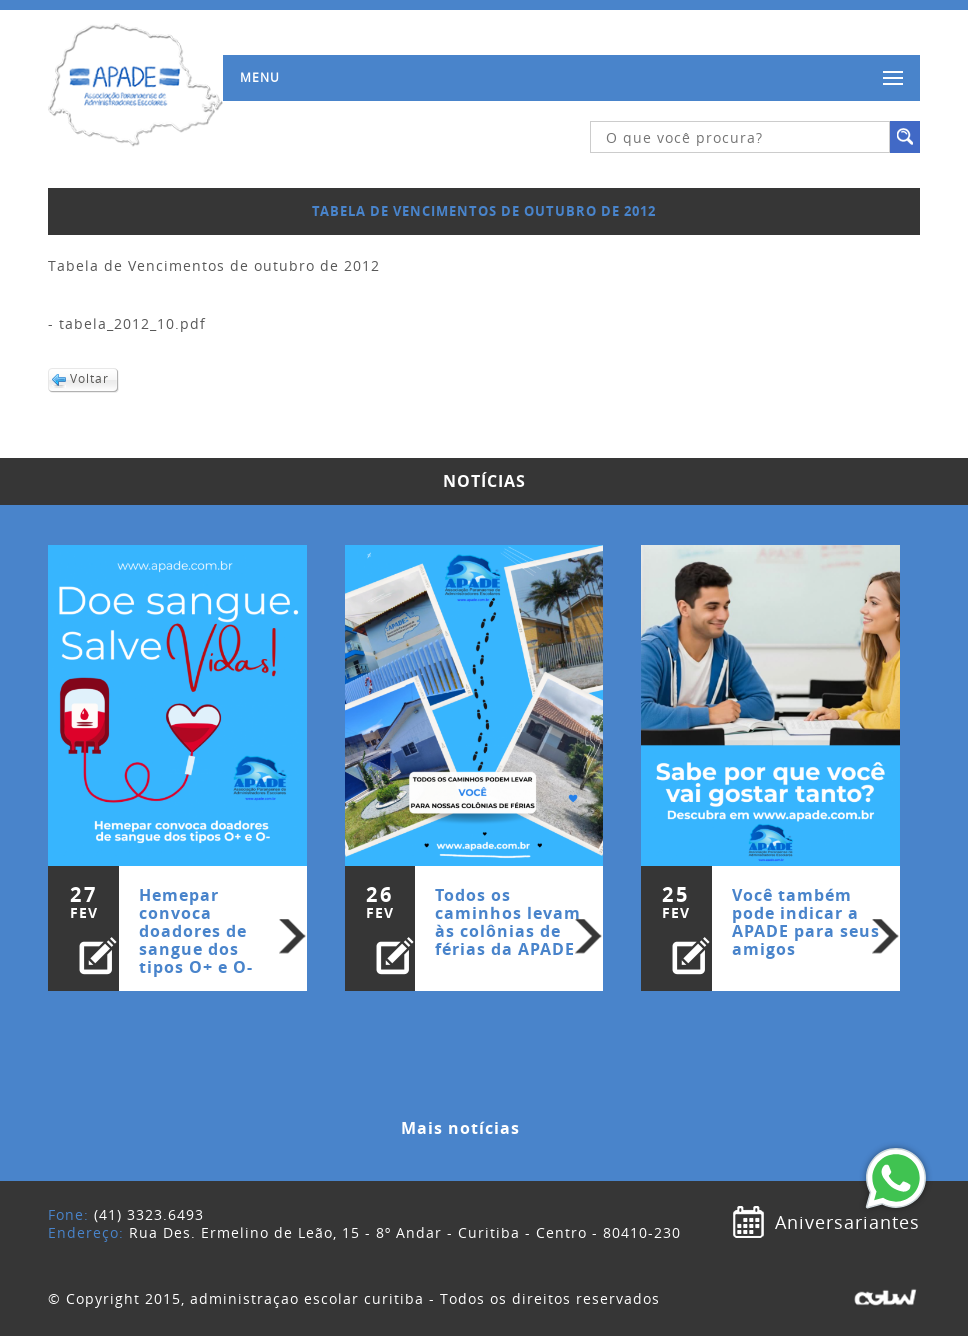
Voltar (89, 378)
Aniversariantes (847, 1222)
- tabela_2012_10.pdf (127, 323)
